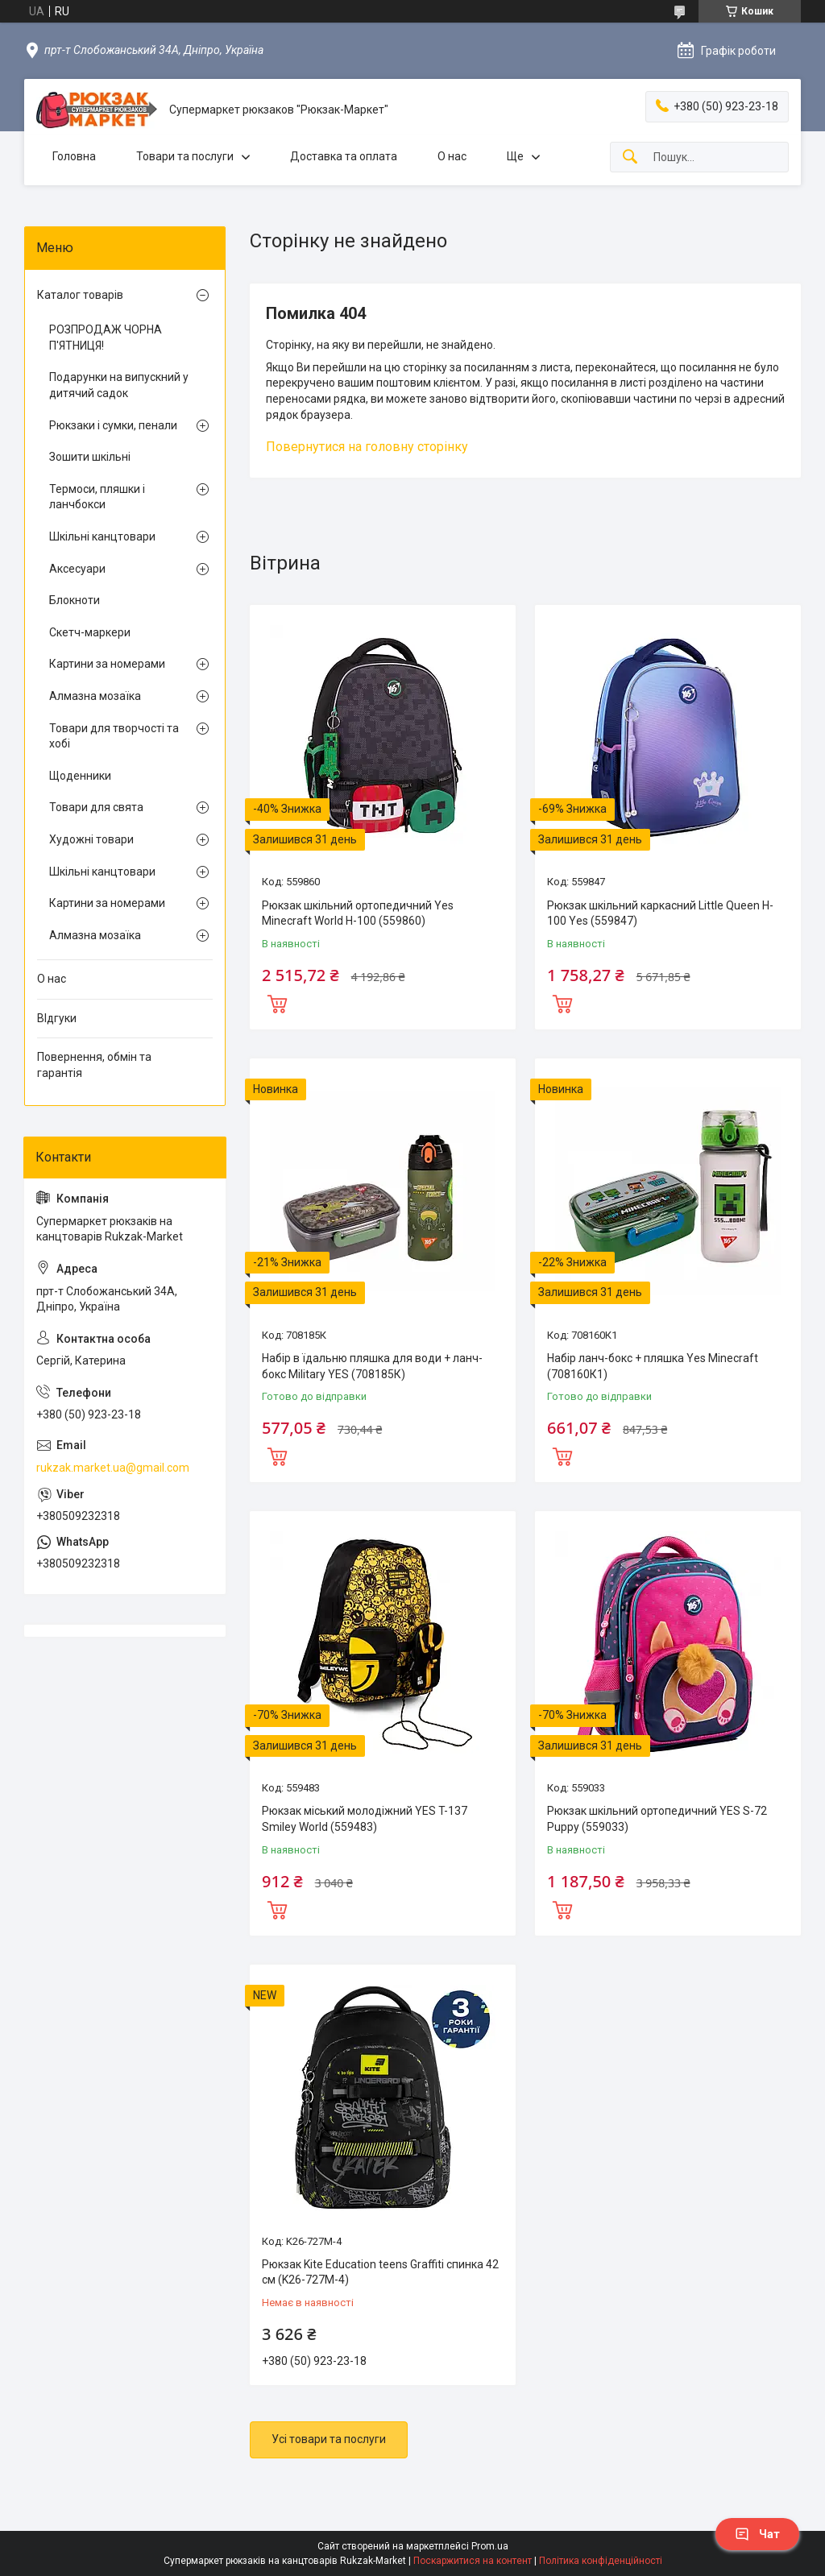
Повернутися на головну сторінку (367, 446)
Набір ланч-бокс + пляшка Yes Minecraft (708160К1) (652, 1366)
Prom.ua (489, 2546)
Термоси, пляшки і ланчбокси (97, 496)
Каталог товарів (80, 294)
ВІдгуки (57, 1018)
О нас (451, 156)
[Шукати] (630, 157)
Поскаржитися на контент (472, 2560)
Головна (74, 156)
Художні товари (91, 839)
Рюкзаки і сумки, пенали (113, 425)
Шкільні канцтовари (102, 536)
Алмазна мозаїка (95, 696)
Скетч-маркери (90, 632)
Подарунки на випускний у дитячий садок (119, 385)
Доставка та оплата (343, 156)
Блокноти (74, 600)
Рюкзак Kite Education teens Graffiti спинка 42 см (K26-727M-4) (380, 2272)
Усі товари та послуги (329, 2439)
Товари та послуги (185, 156)
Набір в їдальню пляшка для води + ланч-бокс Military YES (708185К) (372, 1366)
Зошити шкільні (90, 456)
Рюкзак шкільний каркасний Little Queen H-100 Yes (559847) (660, 913)
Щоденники (80, 775)
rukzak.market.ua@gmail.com (112, 1467)
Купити (277, 1002)
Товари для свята (96, 807)
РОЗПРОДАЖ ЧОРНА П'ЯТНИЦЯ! (105, 337)
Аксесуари (77, 568)
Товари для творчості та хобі (114, 736)
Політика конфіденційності (600, 2560)
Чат (757, 2534)
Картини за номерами (107, 663)
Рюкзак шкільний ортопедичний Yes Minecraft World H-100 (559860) (358, 913)
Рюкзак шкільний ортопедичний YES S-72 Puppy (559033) (657, 1818)
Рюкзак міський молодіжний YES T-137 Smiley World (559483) (364, 1818)
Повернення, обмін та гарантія (94, 1064)
